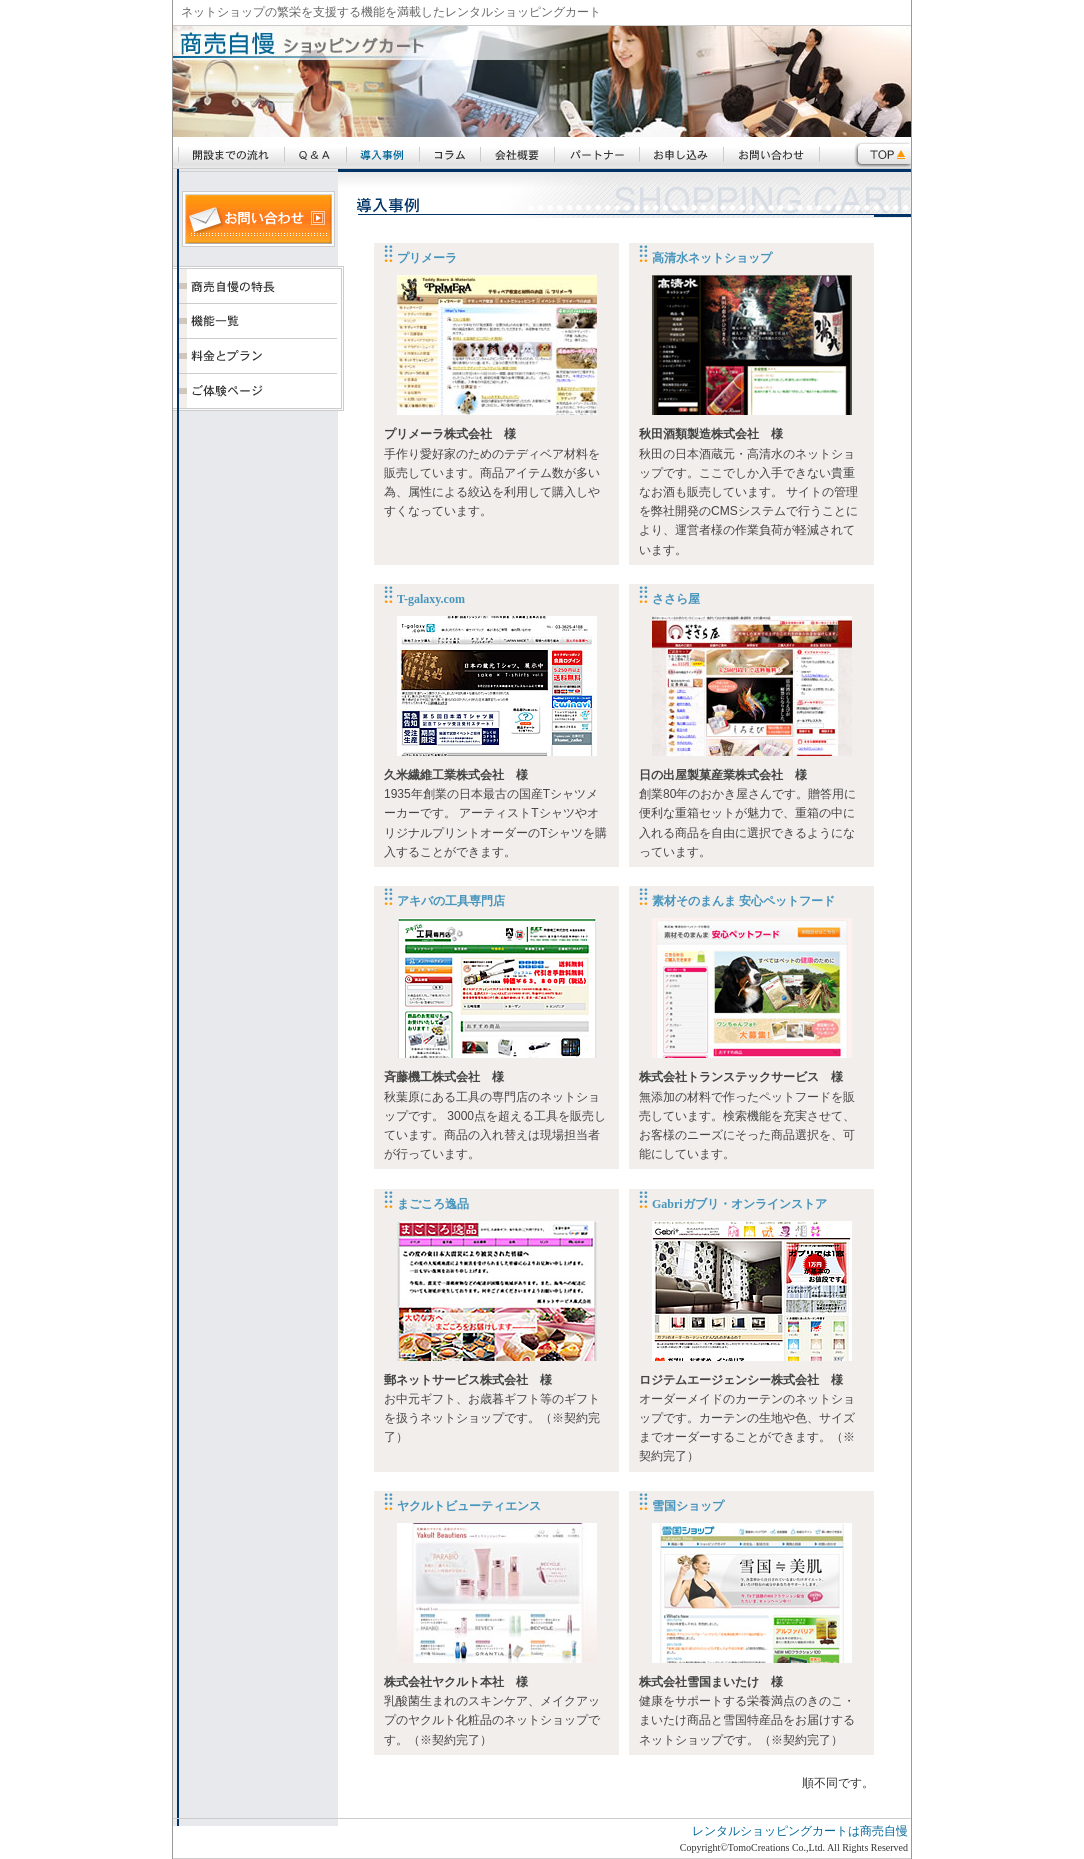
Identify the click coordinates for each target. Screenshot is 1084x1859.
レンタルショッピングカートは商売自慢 (800, 1831)
